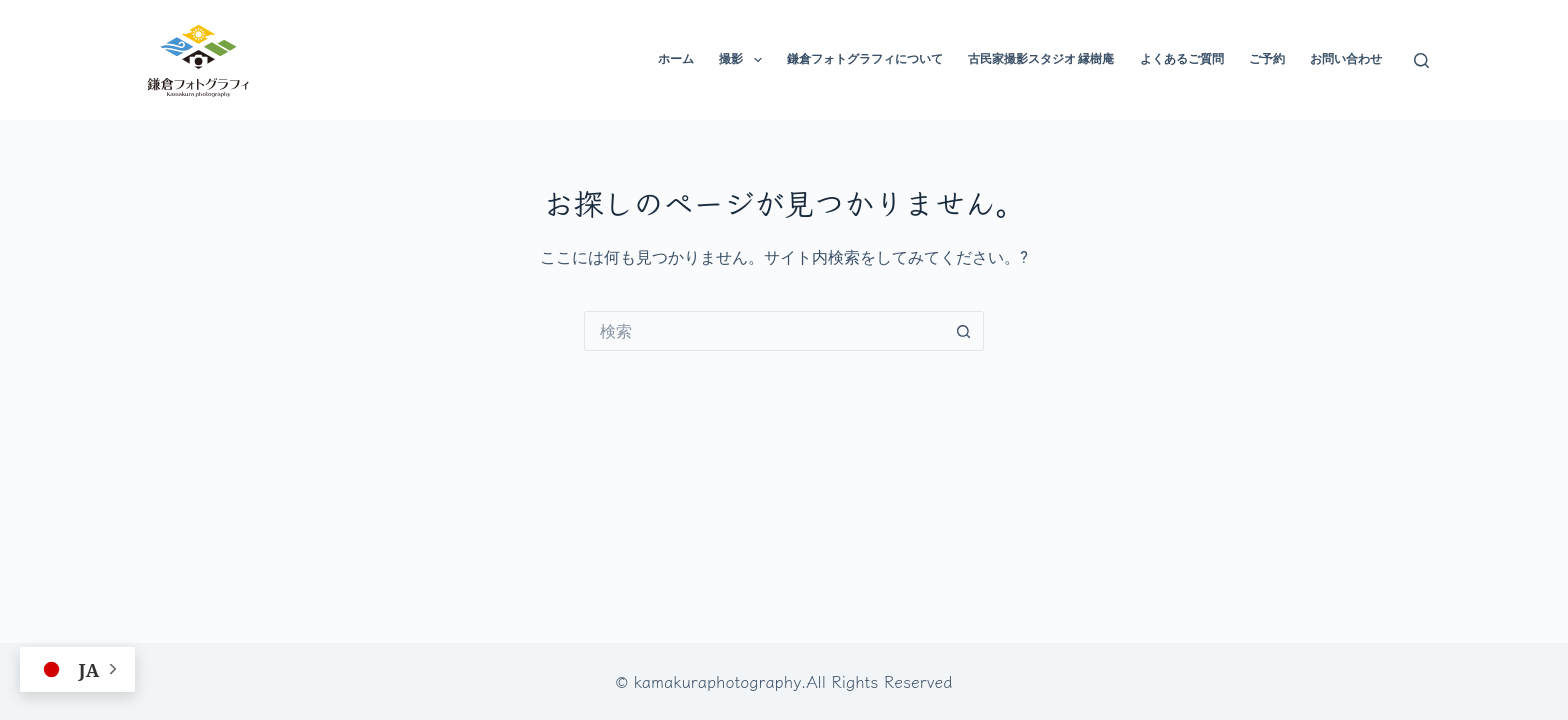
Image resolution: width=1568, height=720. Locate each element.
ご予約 (1267, 59)
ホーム (676, 59)
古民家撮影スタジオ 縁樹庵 (1041, 59)
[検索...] (764, 331)
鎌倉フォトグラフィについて (865, 59)
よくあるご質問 (1182, 59)
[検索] (1421, 60)
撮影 (744, 60)
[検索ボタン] (964, 331)
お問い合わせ (1346, 59)
